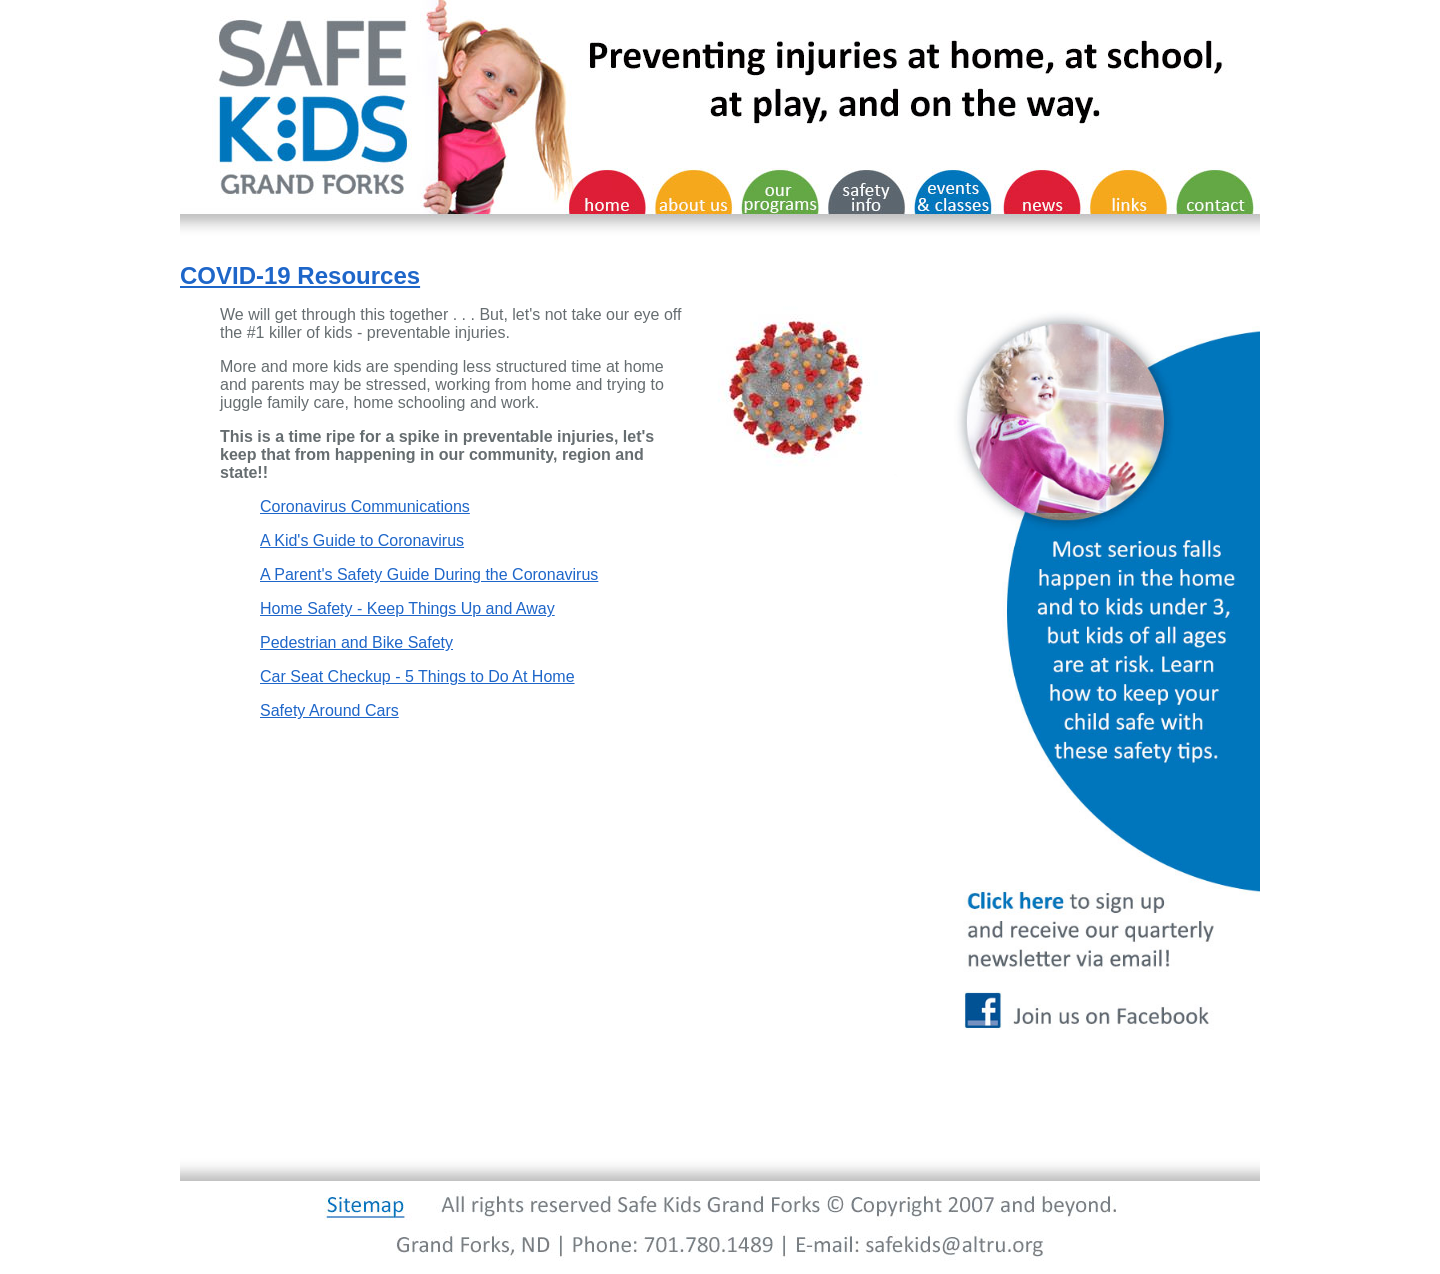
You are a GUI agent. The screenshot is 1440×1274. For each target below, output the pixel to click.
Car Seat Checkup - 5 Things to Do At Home (417, 676)
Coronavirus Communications (365, 506)
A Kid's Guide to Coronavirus (362, 540)
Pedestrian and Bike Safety (356, 642)
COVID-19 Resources (300, 275)
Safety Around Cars (329, 710)
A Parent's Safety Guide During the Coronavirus (429, 574)
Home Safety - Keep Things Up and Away (407, 608)
